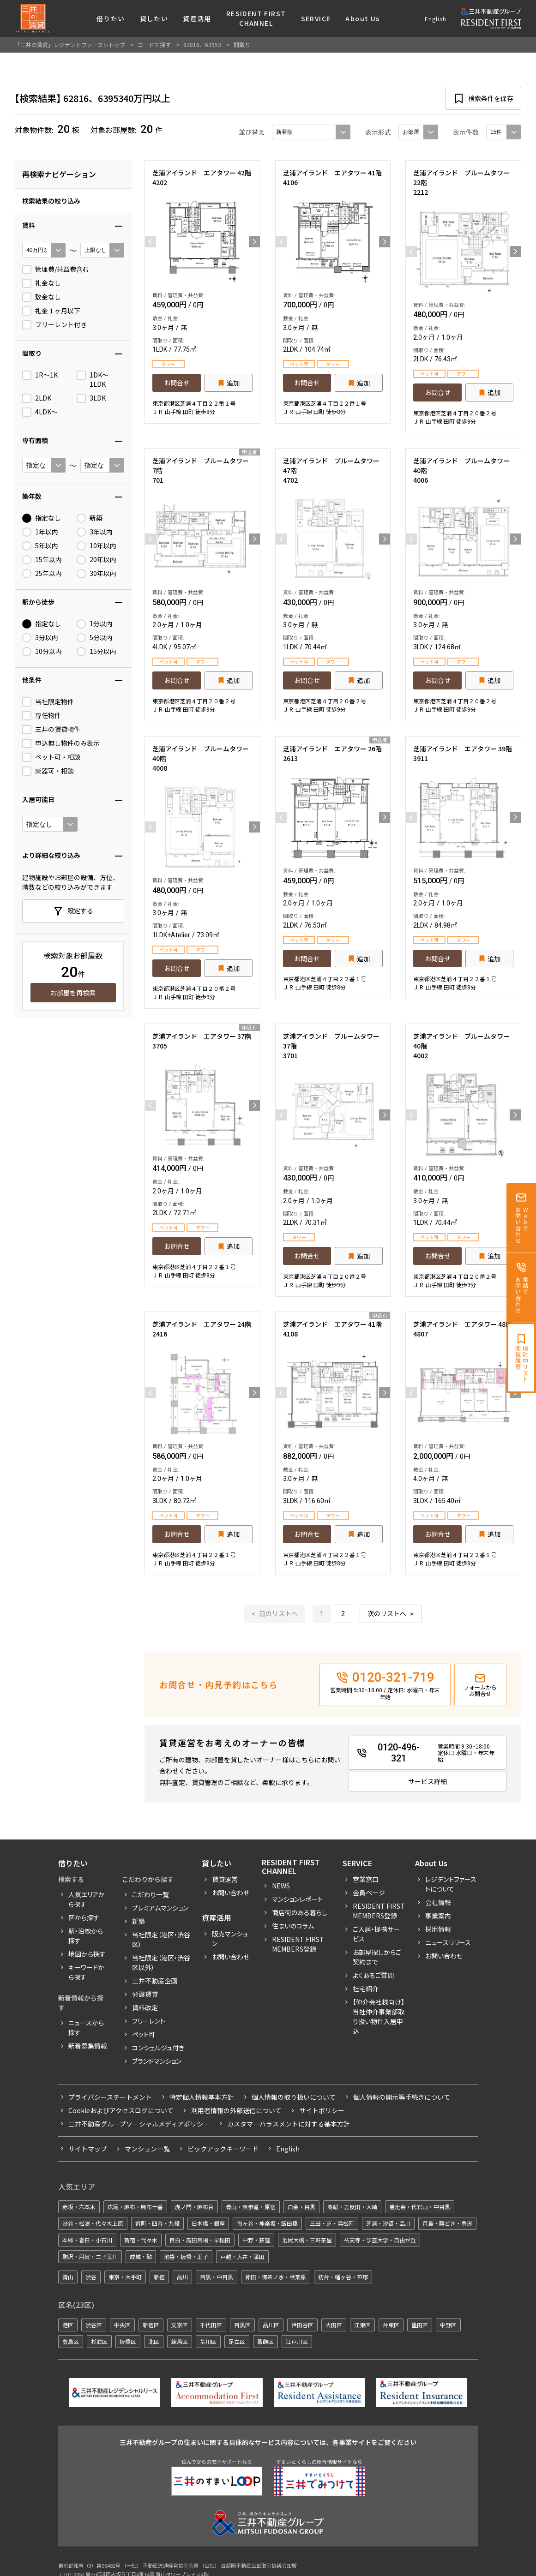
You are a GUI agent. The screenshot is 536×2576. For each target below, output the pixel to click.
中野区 (448, 2325)
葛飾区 (265, 2341)
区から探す (83, 1917)
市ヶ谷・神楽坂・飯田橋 (267, 2223)
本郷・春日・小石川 (87, 2240)
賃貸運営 (225, 1879)
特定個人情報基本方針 (201, 2097)
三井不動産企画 (154, 1980)
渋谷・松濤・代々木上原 (92, 2223)
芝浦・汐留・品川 (388, 2223)
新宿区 (151, 2325)
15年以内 (42, 559)
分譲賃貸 (145, 1994)
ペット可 (143, 2034)
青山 (67, 2277)
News (281, 1885)
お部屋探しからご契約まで (377, 1956)
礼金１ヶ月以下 (51, 311)
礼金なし (41, 283)
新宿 (159, 2277)
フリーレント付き (54, 324)
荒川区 (208, 2341)
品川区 (271, 2325)
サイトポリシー (321, 2110)
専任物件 (41, 715)
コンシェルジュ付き (158, 2047)
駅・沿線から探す (85, 1935)
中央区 (122, 2325)
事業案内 (438, 1915)
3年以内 (95, 532)
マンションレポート (297, 1899)
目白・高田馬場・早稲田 (199, 2240)
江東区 (362, 2325)
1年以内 (40, 532)
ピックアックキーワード (223, 2148)
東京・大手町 (125, 2277)
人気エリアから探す (86, 1899)
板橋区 (128, 2341)
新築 (89, 518)
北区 (153, 2341)
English (435, 19)
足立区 (237, 2341)
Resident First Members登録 (298, 1944)
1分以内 (95, 624)
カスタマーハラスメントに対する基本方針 (288, 2123)
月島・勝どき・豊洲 (447, 2223)
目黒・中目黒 (216, 2277)
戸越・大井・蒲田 (242, 2256)
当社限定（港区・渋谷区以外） (161, 1962)
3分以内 (40, 637)
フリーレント (148, 2020)
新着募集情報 (87, 2045)
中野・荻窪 (256, 2240)
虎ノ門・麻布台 (194, 2207)
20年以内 (96, 559)
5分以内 (95, 637)
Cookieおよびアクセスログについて (121, 2110)
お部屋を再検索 (73, 992)
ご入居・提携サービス (376, 1933)
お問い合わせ (230, 1892)
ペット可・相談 (51, 757)
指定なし (41, 518)
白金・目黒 (301, 2207)
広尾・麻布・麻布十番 (135, 2207)
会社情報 (438, 1902)
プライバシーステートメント (110, 2097)
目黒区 (242, 2325)
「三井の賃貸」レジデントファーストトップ (70, 44)
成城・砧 (141, 2256)
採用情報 (438, 1929)
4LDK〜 (40, 412)
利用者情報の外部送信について (236, 2110)
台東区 (391, 2325)
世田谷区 (302, 2325)
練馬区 (179, 2341)
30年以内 (96, 573)
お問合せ (177, 382)
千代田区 (211, 2325)
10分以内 (42, 651)
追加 (233, 382)
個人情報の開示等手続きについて (401, 2097)
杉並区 (99, 2341)
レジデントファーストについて (450, 1884)
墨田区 (419, 2325)
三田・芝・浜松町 (332, 2223)
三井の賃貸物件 (51, 729)
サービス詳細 (427, 1781)
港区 (67, 2325)
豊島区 (70, 2341)
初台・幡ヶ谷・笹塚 (343, 2277)
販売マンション (229, 1938)
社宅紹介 (366, 1988)
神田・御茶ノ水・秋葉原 (275, 2277)
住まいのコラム (293, 1925)
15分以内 (96, 651)
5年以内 (40, 546)
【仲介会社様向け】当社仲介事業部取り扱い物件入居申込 (378, 2016)
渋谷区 (93, 2325)
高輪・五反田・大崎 (352, 2207)
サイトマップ (87, 2148)
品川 (182, 2277)
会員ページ (369, 1892)
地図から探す (87, 1954)
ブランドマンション (156, 2061)
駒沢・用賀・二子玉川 (90, 2256)
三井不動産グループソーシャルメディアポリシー (139, 2123)
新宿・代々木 (140, 2240)
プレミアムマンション (160, 1907)
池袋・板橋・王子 (186, 2256)
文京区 (179, 2325)
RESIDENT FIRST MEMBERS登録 (379, 1910)
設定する (80, 910)
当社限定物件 (48, 702)
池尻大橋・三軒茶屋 (307, 2240)
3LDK (91, 398)
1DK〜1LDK (92, 380)
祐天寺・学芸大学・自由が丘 (380, 2240)
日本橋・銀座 (208, 2223)
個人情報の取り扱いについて (294, 2097)
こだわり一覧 (150, 1894)
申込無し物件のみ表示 (61, 743)
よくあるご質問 (373, 1975)
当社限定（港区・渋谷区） (161, 1939)
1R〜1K (40, 375)
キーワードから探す (86, 1972)
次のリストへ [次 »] (386, 1613)
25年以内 (42, 573)
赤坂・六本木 (79, 2207)
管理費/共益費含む (55, 269)
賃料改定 (145, 2007)
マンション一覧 (147, 2148)
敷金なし (41, 297)
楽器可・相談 (48, 771)
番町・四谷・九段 (157, 2223)
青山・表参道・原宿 (251, 2207)
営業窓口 (366, 1879)
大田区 (333, 2325)
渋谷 (90, 2277)
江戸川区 (297, 2341)
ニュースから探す (86, 2027)
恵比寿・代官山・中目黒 (419, 2207)
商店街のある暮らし (299, 1912)
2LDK (36, 398)
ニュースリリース (448, 1942)
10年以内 (96, 546)
